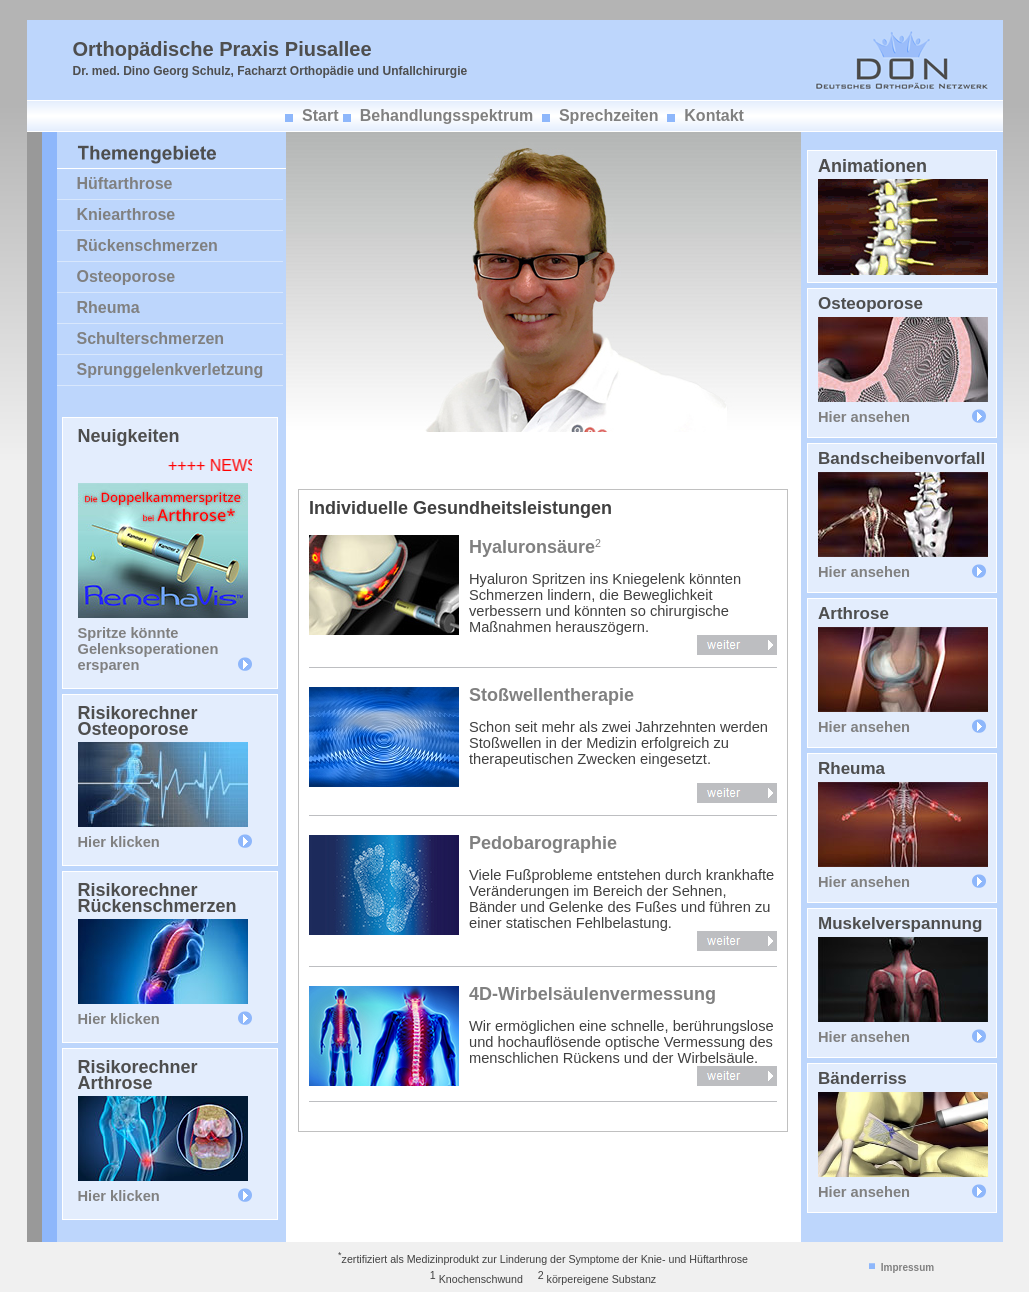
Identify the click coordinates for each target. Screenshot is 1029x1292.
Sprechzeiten (609, 115)
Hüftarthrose (125, 183)
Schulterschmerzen (151, 338)
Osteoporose (126, 276)
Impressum (907, 1267)
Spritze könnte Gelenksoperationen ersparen (148, 649)
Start (320, 115)
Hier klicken (119, 842)
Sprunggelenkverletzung (170, 369)
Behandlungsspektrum (446, 115)
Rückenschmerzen (147, 245)
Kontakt (714, 115)
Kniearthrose (126, 214)
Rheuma (108, 307)
